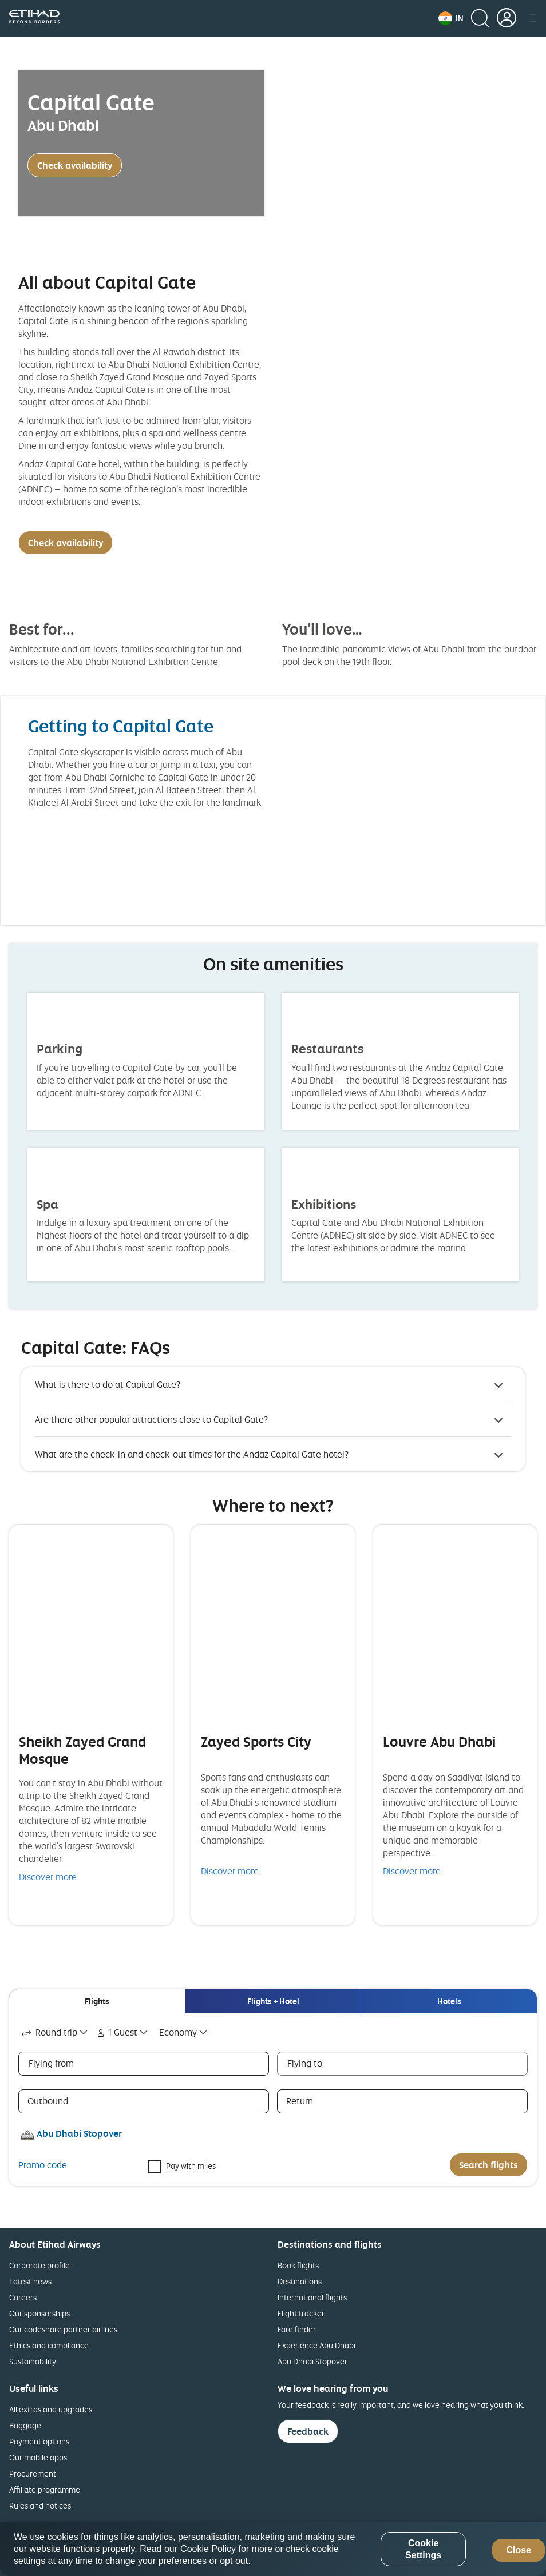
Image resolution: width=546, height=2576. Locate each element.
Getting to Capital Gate (120, 726)
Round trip (47, 2032)
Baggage (25, 2425)
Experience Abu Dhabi (316, 2345)
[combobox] (55, 2032)
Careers (23, 2297)
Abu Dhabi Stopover (312, 2361)
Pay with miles (191, 2165)
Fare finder (297, 2329)
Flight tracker (301, 2313)
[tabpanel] (273, 2099)
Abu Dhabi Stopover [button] (79, 2133)
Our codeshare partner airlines (63, 2329)
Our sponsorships (39, 2313)
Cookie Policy (208, 2549)
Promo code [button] (42, 2165)
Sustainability (32, 2361)
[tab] (97, 2001)
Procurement (32, 2473)
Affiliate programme (44, 2489)
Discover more (48, 1876)
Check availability (74, 165)
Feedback (308, 2431)
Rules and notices (40, 2505)
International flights (312, 2297)
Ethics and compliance (49, 2345)
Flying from (51, 2063)
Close (518, 2550)
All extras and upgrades (50, 2409)
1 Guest (115, 2032)
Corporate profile (39, 2265)
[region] (273, 2549)
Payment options (39, 2441)
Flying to (304, 2063)
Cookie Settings (423, 2549)
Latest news (30, 2281)
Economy (178, 2032)
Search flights (488, 2165)
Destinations (300, 2281)
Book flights (298, 2265)
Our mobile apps (38, 2457)
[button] (451, 18)
